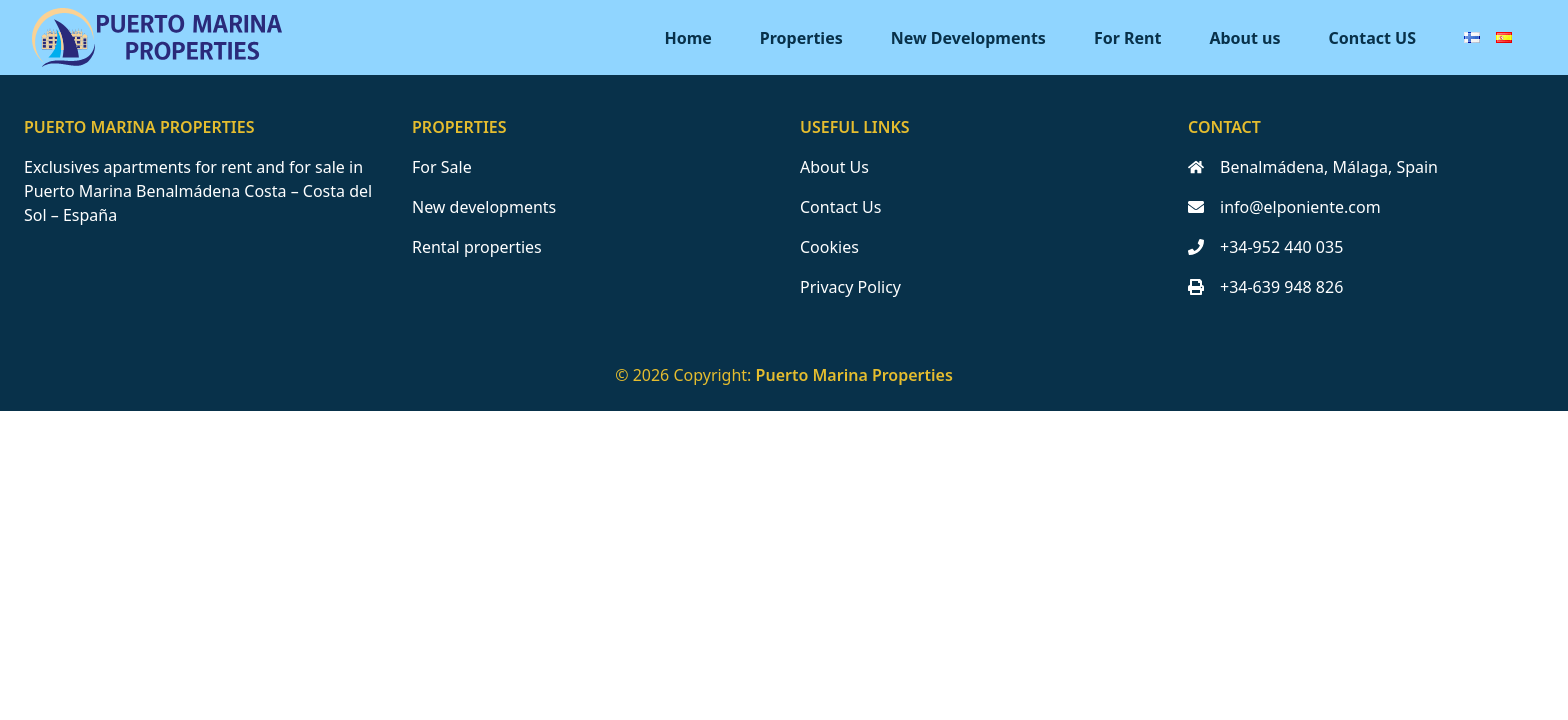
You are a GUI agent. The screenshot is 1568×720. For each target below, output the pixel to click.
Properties (801, 38)
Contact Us (840, 207)
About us (1244, 38)
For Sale (442, 167)
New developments (484, 207)
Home (687, 38)
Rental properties (477, 247)
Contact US (1372, 38)
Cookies (829, 247)
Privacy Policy (850, 287)
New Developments (968, 38)
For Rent (1128, 38)
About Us (834, 167)
